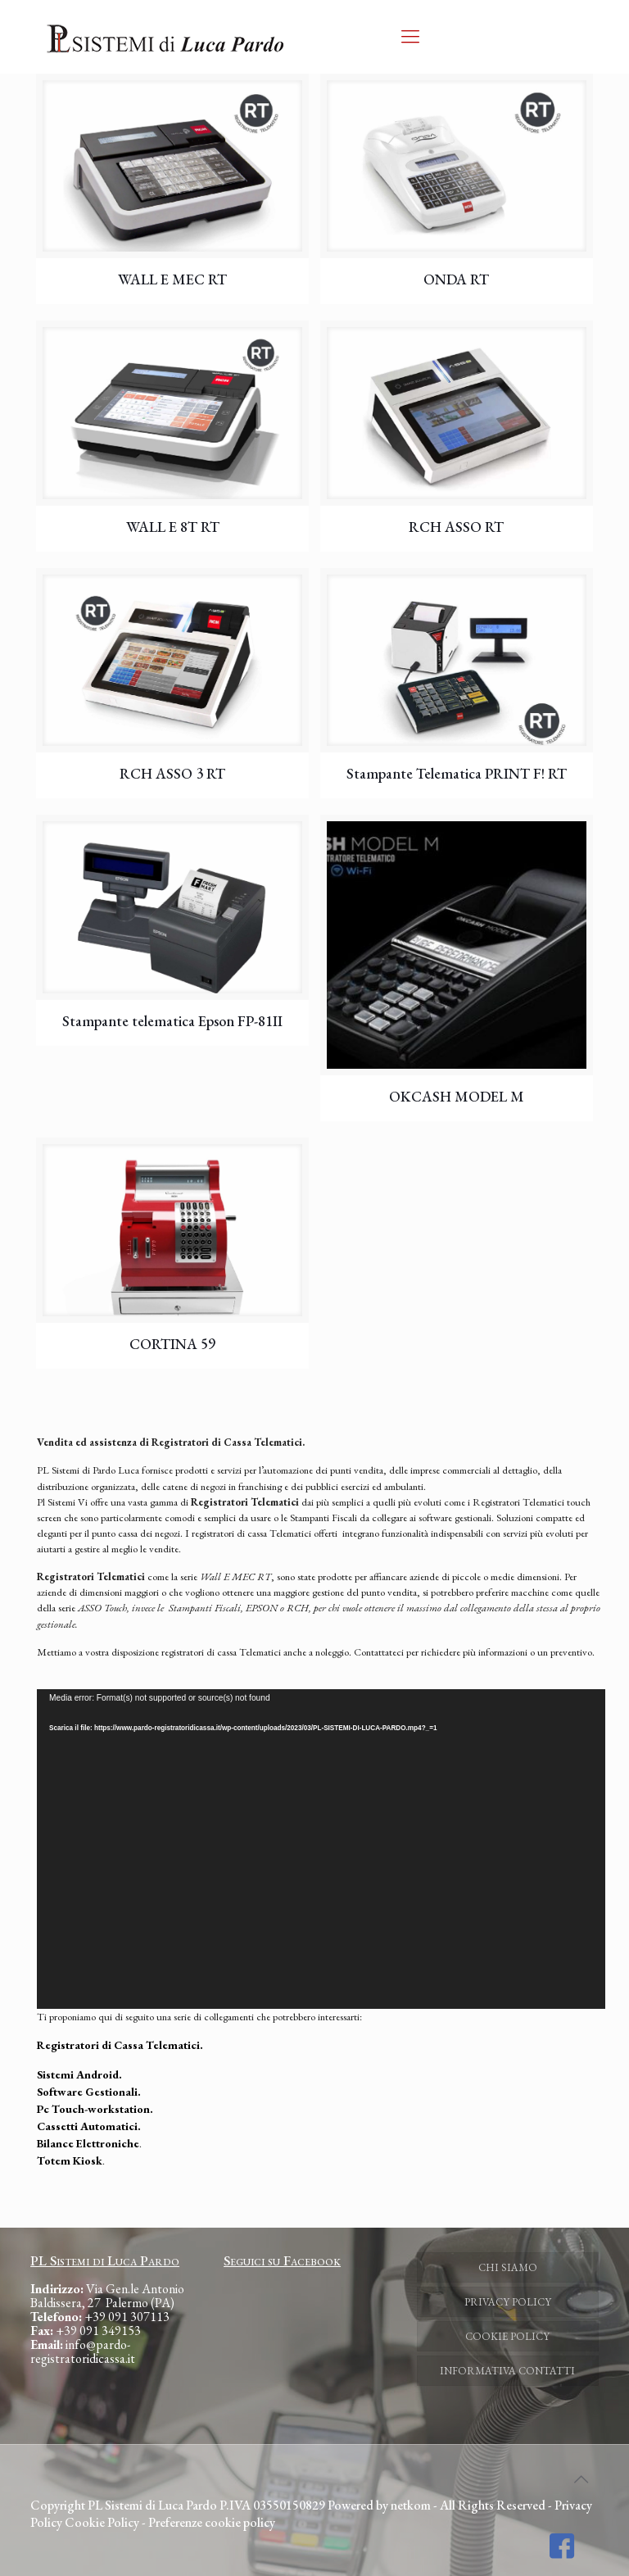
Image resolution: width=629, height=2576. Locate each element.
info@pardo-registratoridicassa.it (82, 2351)
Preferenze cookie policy (211, 2522)
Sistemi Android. (79, 2074)
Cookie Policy (102, 2522)
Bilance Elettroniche (88, 2143)
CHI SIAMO (507, 2267)
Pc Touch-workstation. (95, 2108)
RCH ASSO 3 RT (172, 773)
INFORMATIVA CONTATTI (507, 2371)
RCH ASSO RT (456, 526)
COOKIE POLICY (507, 2336)
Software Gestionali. (89, 2091)
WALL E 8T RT (172, 526)
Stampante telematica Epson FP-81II (172, 1020)
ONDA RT (456, 279)
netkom (411, 2505)
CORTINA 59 (172, 1343)
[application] (321, 1849)
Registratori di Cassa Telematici (118, 2045)
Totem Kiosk (69, 2160)
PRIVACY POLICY (507, 2302)
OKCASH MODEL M (456, 1096)
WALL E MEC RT (172, 279)
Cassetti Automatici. (89, 2126)
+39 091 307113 (127, 2316)
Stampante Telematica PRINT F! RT (456, 773)
